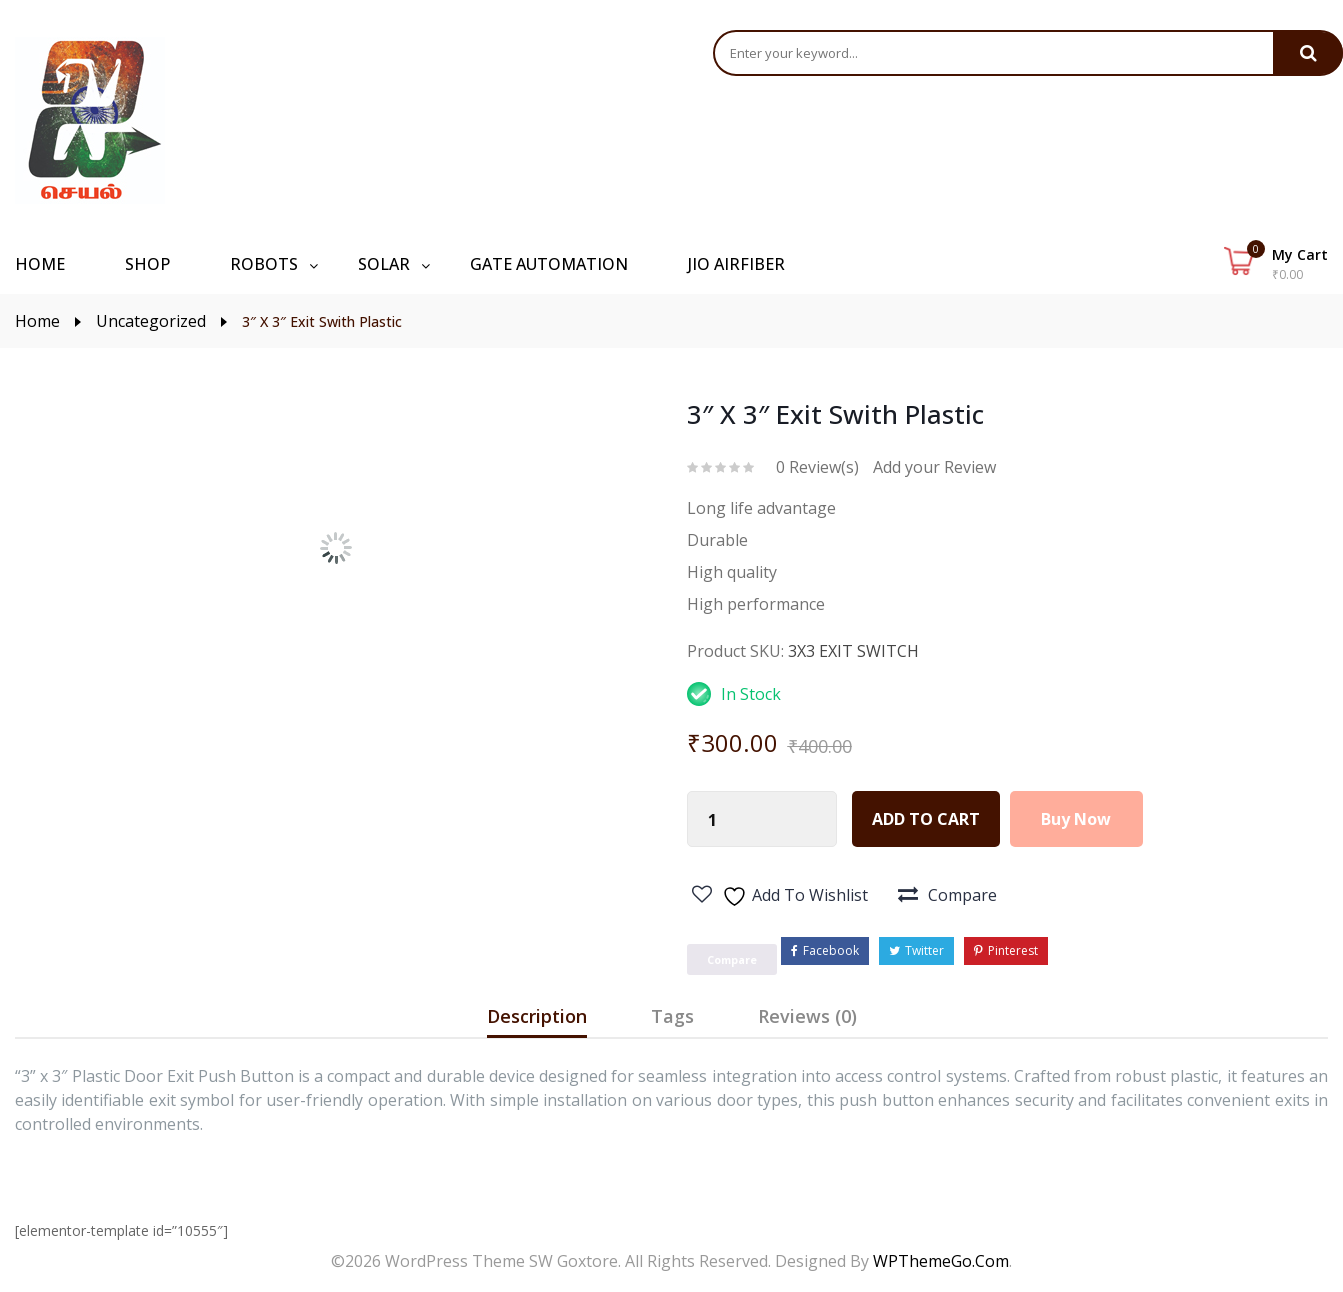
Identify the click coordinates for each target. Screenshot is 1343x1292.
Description (537, 1016)
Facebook (825, 951)
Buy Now (1077, 819)
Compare (962, 895)
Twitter (916, 951)
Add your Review (934, 467)
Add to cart (926, 819)
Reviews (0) (807, 1016)
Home (37, 321)
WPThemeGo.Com (941, 1261)
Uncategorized (151, 321)
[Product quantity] (713, 820)
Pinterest (1006, 951)
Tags (672, 1016)
